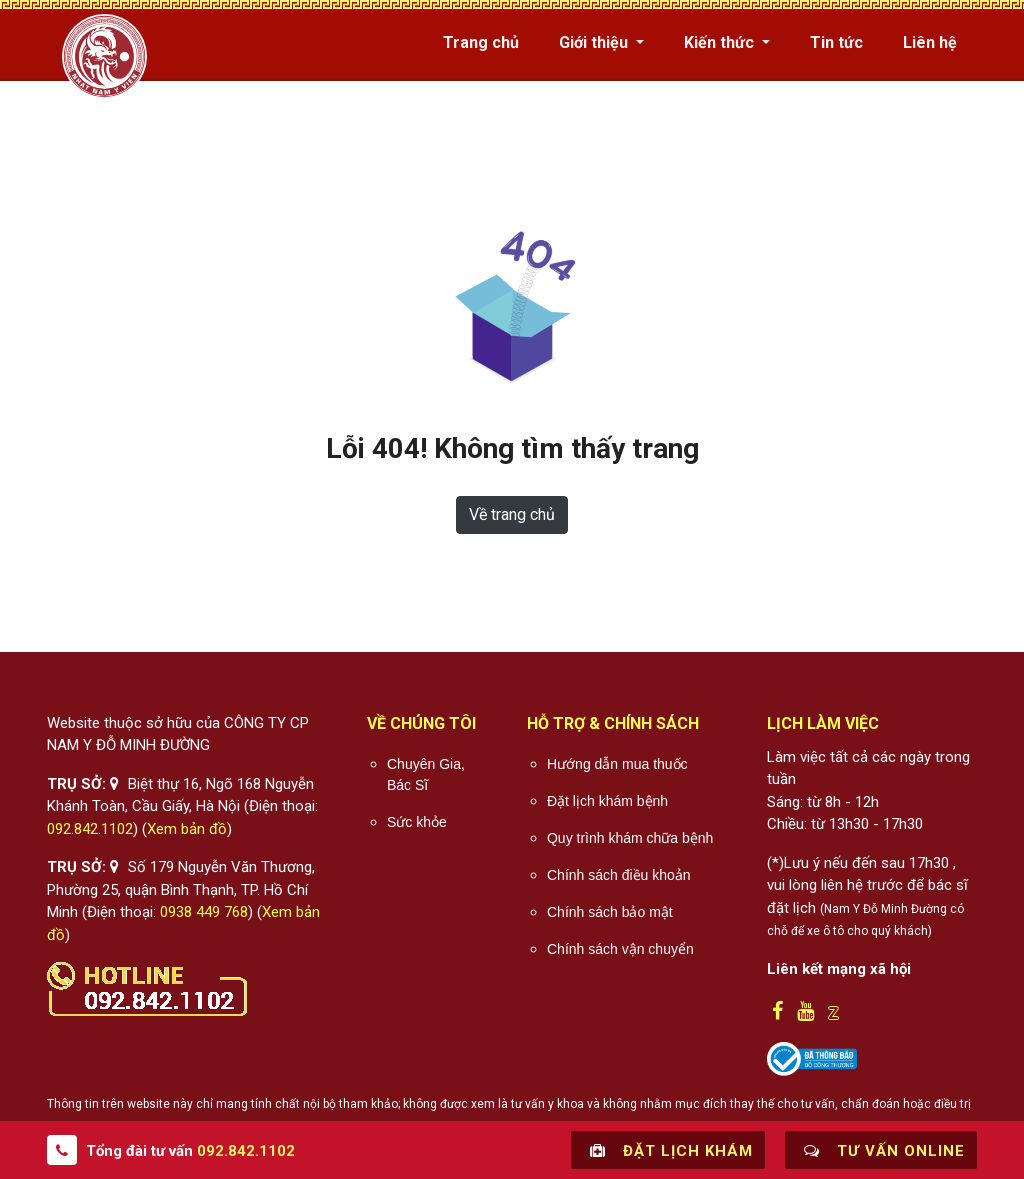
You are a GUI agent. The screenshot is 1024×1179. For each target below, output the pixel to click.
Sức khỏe (417, 822)
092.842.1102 (90, 829)
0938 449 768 (204, 912)
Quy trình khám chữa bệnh (630, 838)
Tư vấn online (881, 1150)
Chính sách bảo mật (610, 912)
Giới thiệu (595, 42)
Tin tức (836, 42)
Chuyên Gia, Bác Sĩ (426, 774)
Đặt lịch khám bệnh (607, 801)
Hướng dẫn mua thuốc (617, 764)
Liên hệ (930, 42)
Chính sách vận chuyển (620, 949)
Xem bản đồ (187, 829)
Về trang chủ (512, 514)
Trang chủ (481, 42)
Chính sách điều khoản (619, 875)
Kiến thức (721, 42)
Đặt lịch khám (668, 1150)
